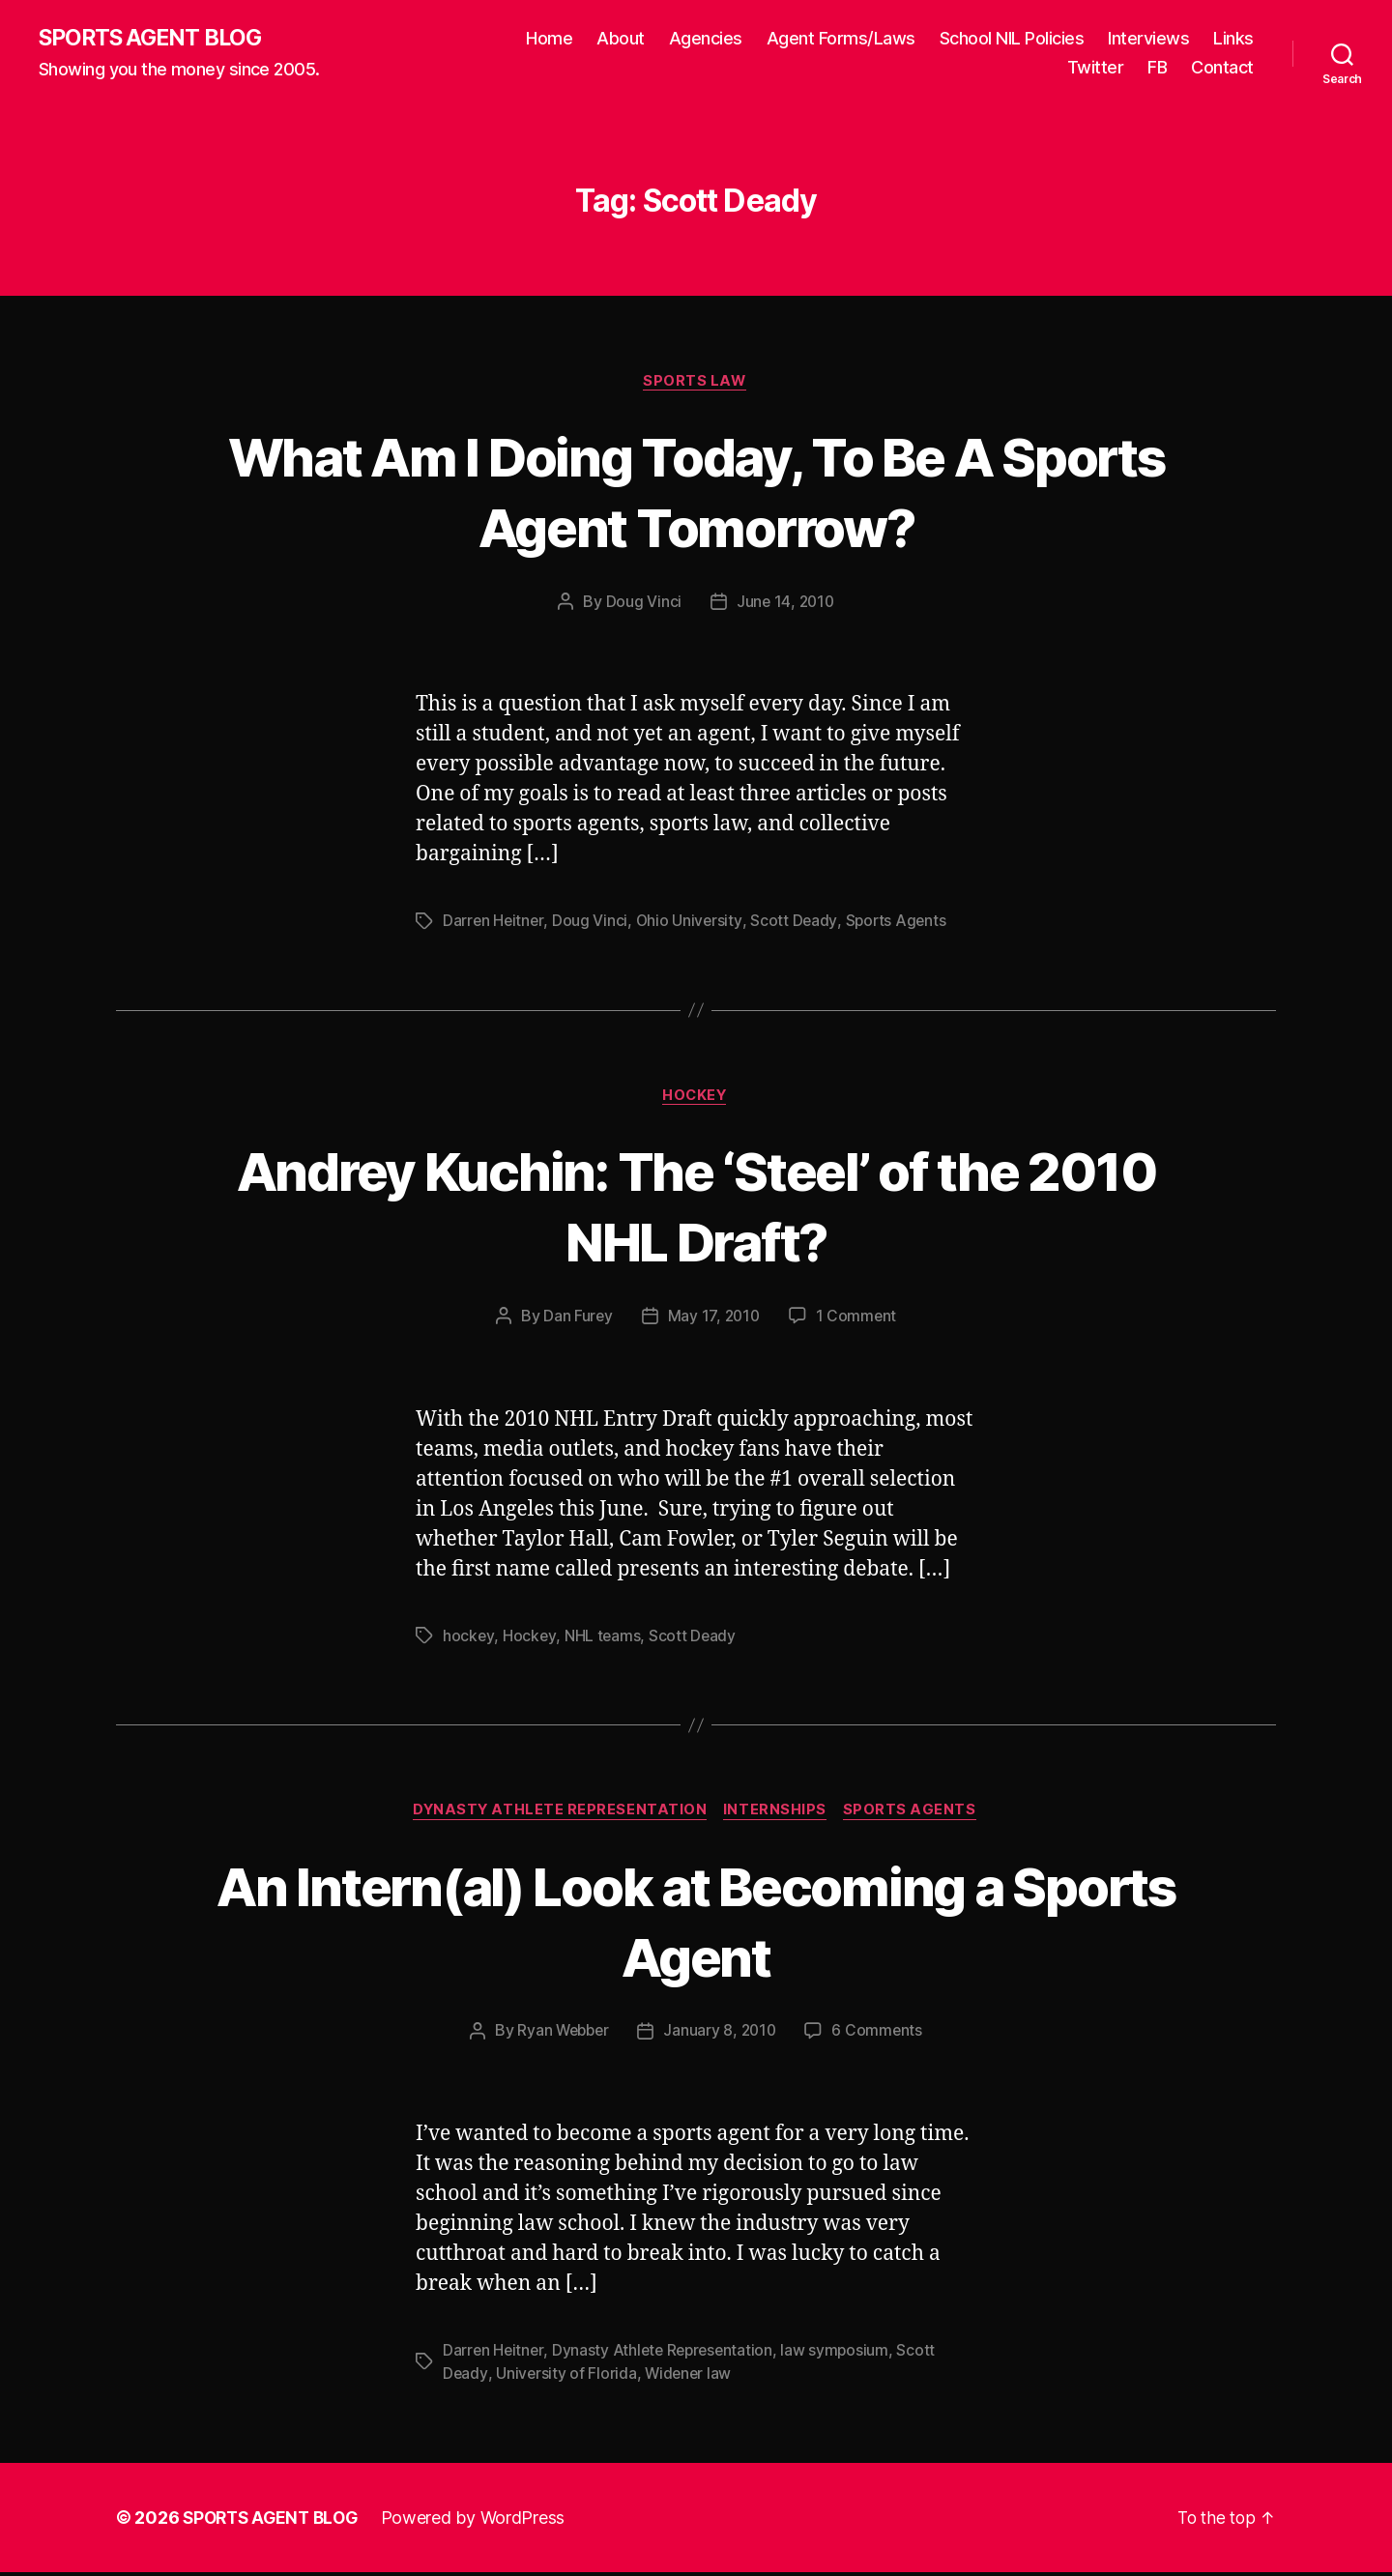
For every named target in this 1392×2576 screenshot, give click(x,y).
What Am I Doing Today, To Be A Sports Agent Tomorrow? (696, 492)
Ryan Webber (561, 2035)
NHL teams (603, 1638)
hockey (468, 1638)
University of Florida (566, 2378)
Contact (1222, 68)
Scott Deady (796, 923)
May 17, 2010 (713, 1319)
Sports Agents (899, 923)
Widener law (690, 2378)
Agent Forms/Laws (841, 39)
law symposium (842, 2354)
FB (1157, 68)
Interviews (1148, 39)
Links (1233, 39)
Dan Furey (576, 1319)
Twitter (1095, 68)
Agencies (705, 39)
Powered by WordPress (482, 2521)
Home (549, 39)
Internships (777, 1814)
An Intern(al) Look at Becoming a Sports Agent (696, 1923)
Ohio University (690, 923)
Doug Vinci (642, 604)
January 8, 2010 (721, 2035)
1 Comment (858, 1319)
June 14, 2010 (785, 604)
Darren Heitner (494, 923)
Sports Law (696, 382)
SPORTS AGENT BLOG (156, 38)
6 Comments (880, 2035)
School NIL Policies (1012, 39)
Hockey (696, 1099)
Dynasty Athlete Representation (559, 1814)
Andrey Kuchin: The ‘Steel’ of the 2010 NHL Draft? (696, 1208)
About (620, 39)
